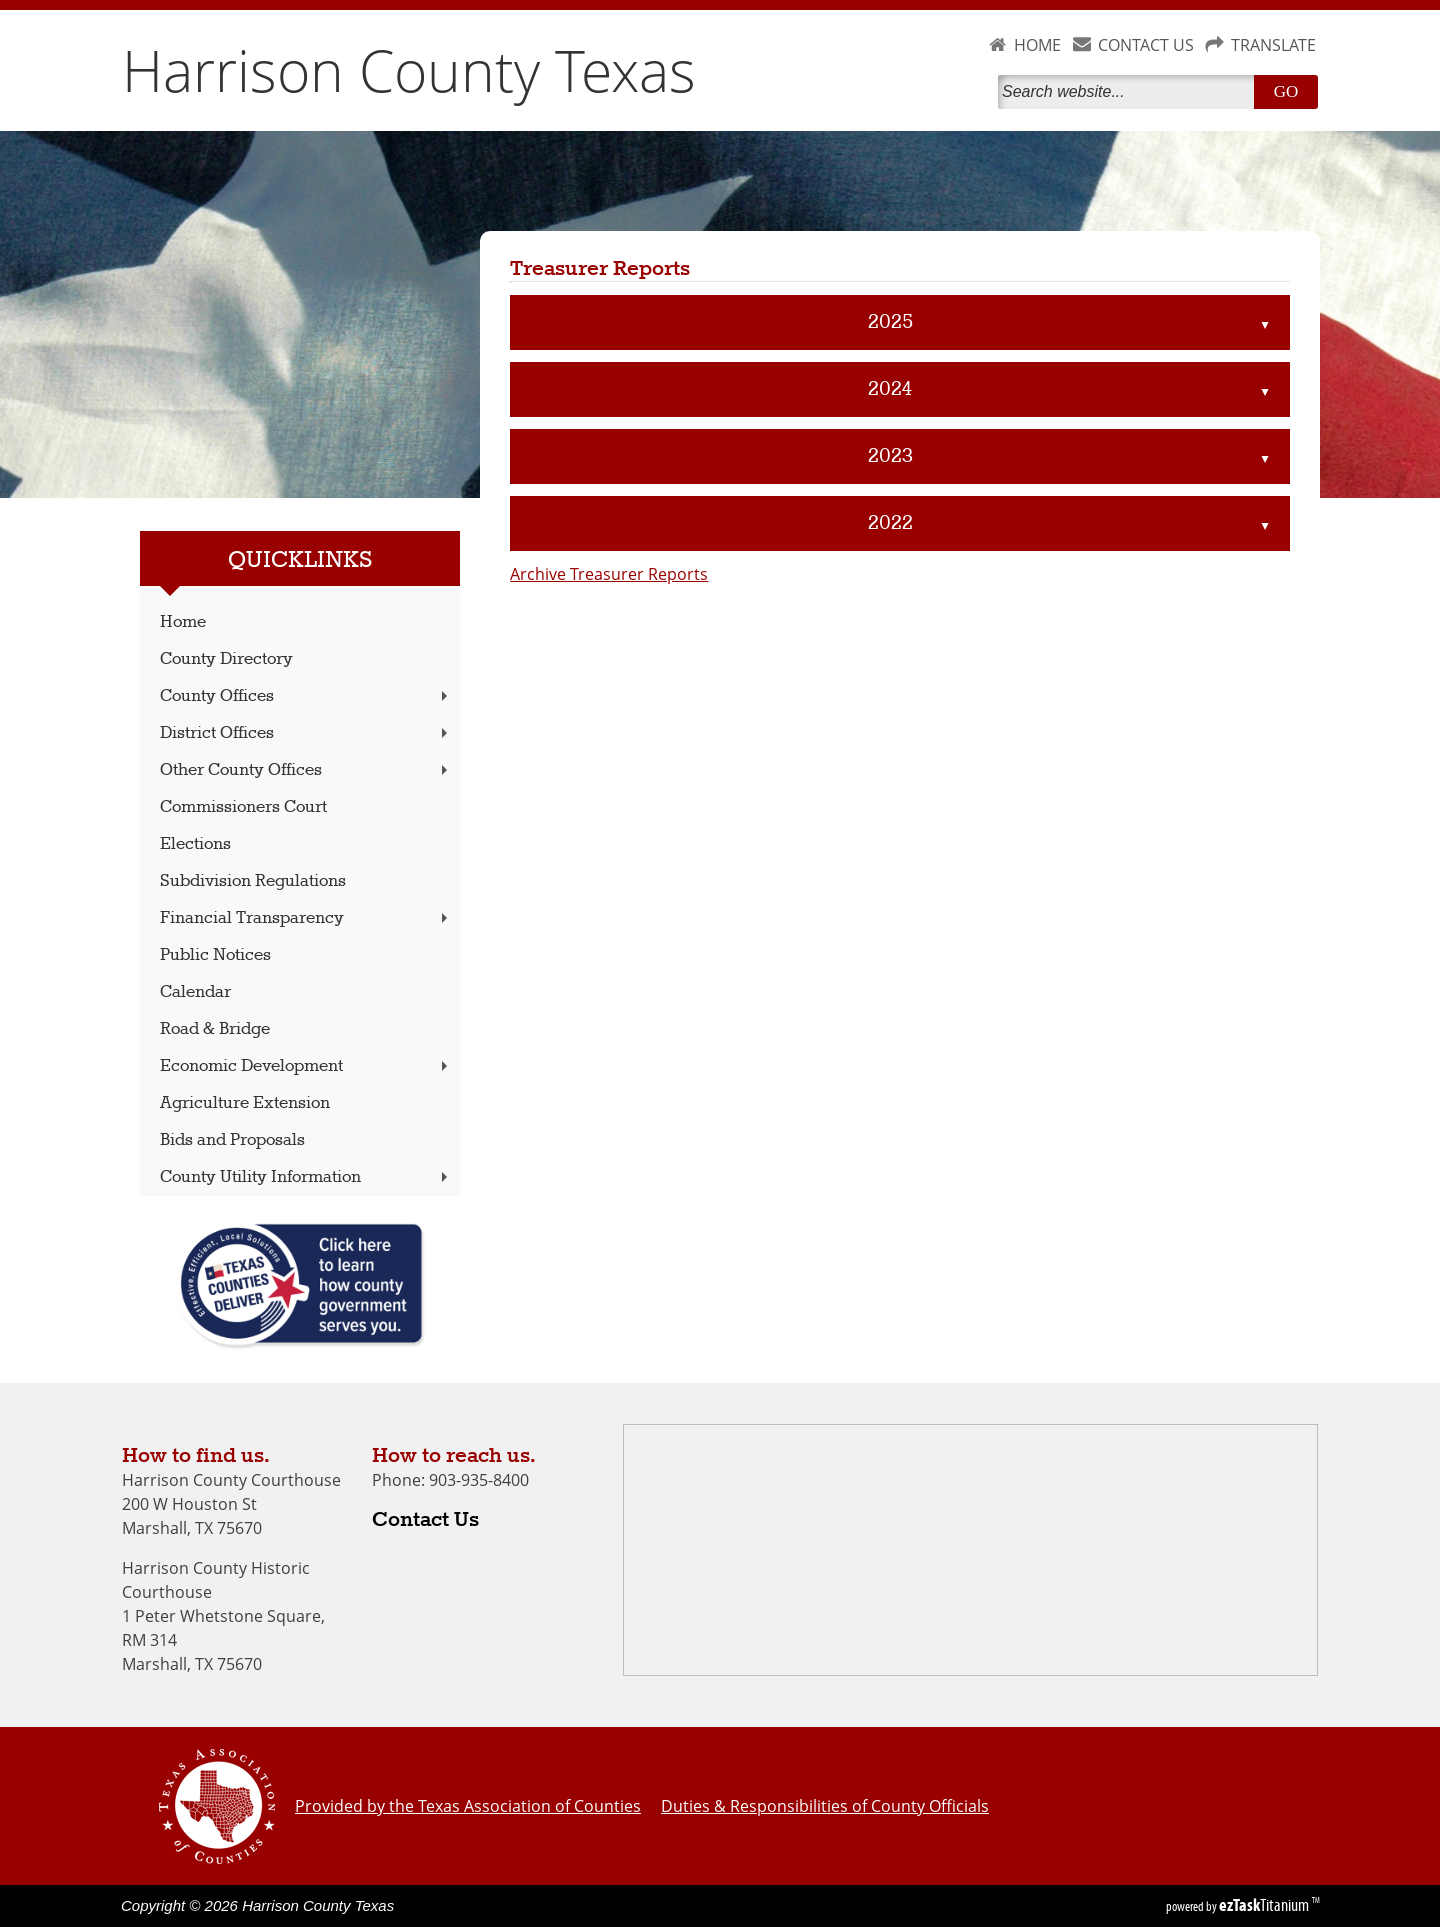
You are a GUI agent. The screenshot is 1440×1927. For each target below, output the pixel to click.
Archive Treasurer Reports (609, 574)
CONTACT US (1146, 45)
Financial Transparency (306, 918)
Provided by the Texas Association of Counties (468, 1806)
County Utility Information (306, 1177)
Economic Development (306, 1066)
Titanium (1265, 1905)
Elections (195, 844)
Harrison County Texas (409, 70)
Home (183, 622)
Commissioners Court (243, 807)
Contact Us (425, 1520)
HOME (1037, 45)
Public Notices (215, 955)
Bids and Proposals (232, 1140)
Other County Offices (306, 770)
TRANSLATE (1273, 45)
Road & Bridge (215, 1029)
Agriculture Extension (245, 1103)
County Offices (306, 696)
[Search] (1130, 92)
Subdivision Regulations (253, 881)
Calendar (195, 992)
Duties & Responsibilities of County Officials (825, 1806)
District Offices (306, 733)
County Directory (226, 659)
